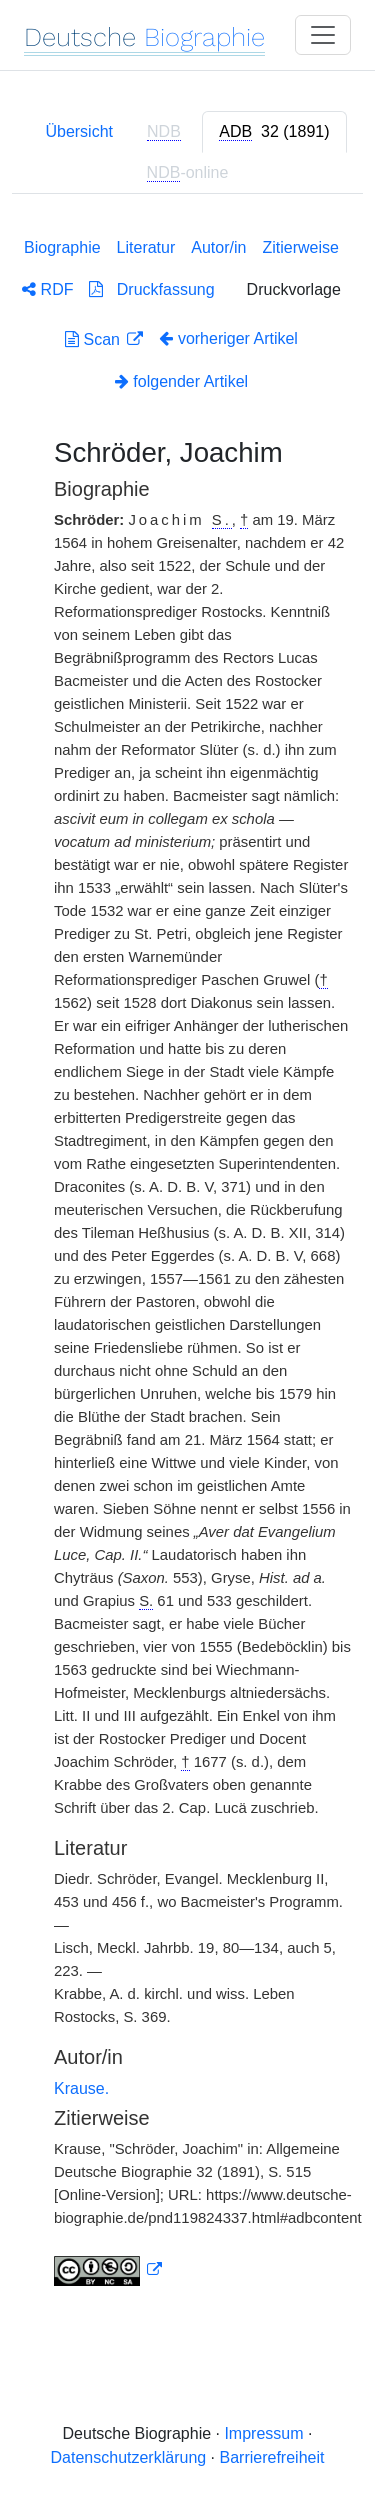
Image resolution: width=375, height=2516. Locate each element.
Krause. (81, 2088)
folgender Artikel (181, 381)
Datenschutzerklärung (129, 2457)
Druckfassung (151, 289)
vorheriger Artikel (228, 338)
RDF (47, 289)
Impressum (263, 2433)
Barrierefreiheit (272, 2457)
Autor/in (218, 247)
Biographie (62, 247)
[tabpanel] (187, 1258)
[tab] (274, 132)
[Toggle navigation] (323, 35)
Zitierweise (300, 247)
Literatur (146, 247)
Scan (94, 339)
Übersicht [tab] (79, 131)
